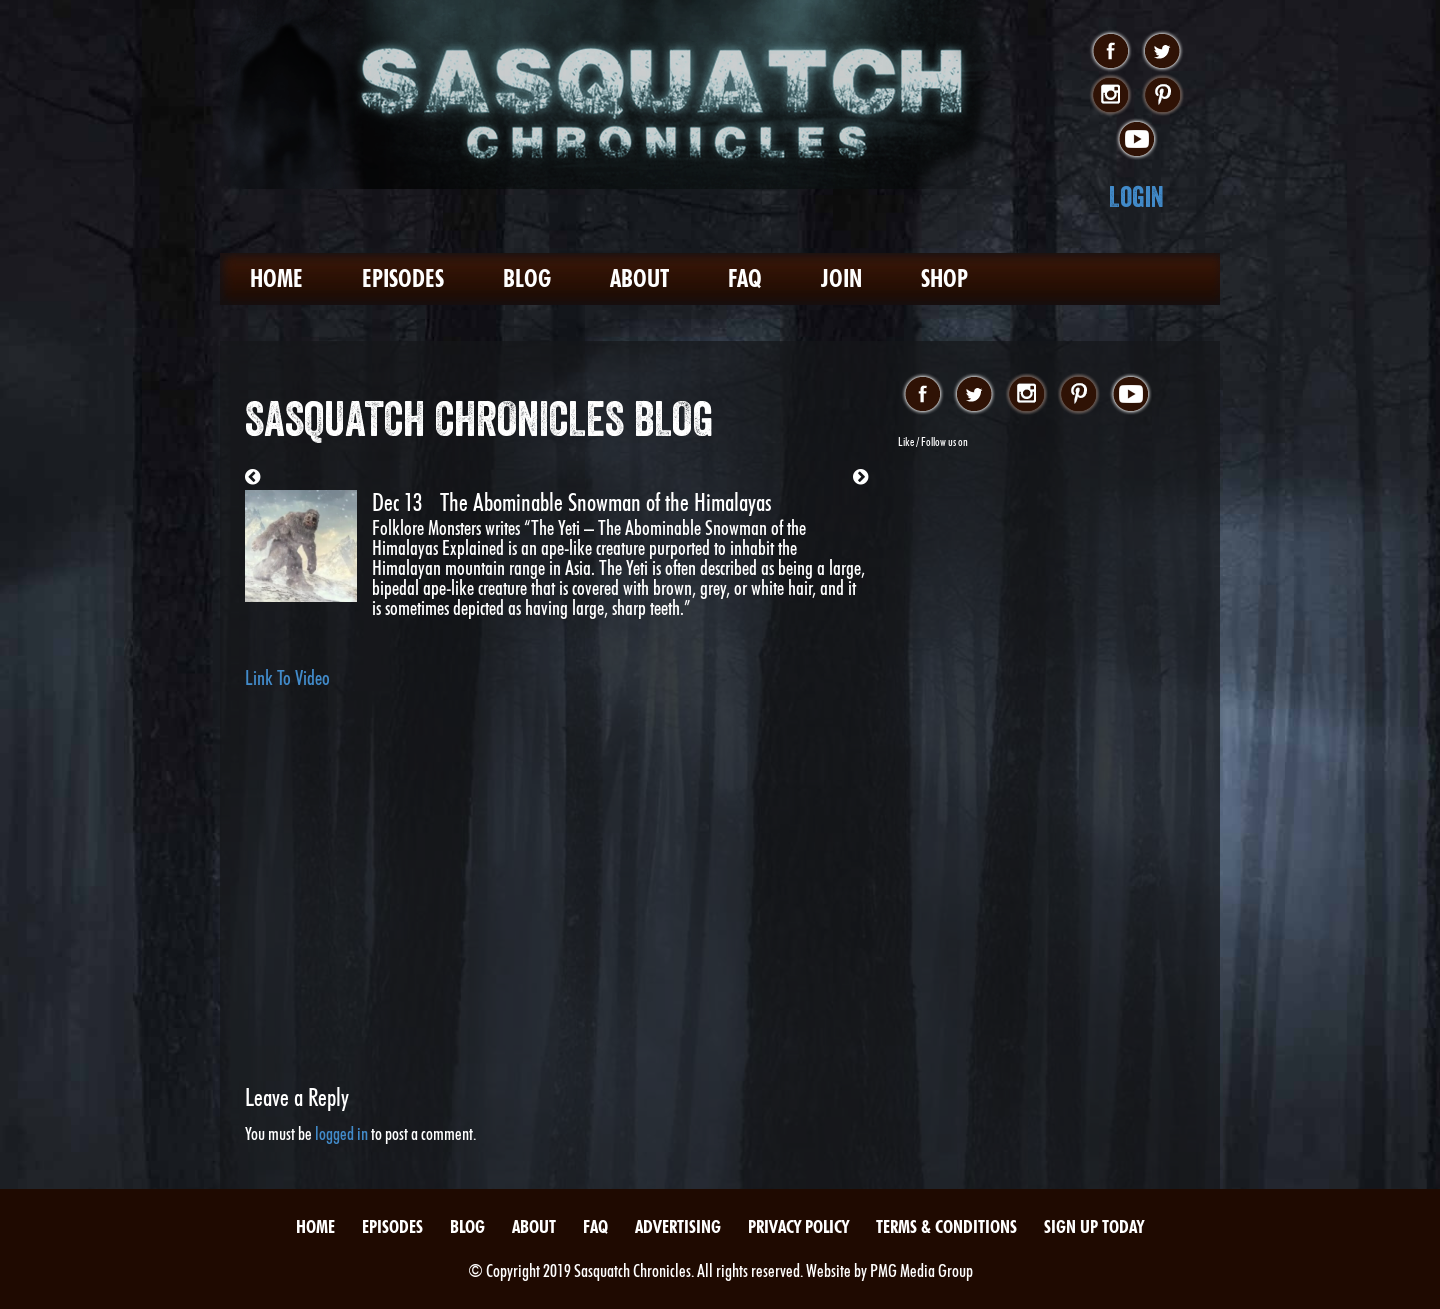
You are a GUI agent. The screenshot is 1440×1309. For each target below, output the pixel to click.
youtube (1136, 140)
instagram (1110, 96)
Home (276, 278)
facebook (1110, 52)
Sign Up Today (1094, 1226)
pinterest (1162, 96)
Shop (944, 278)
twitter (1162, 52)
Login (1136, 196)
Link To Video (287, 678)
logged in (341, 1133)
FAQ (745, 278)
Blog (527, 278)
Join (841, 278)
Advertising (678, 1226)
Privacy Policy (798, 1226)
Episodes (403, 278)
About (639, 278)
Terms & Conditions (946, 1226)
